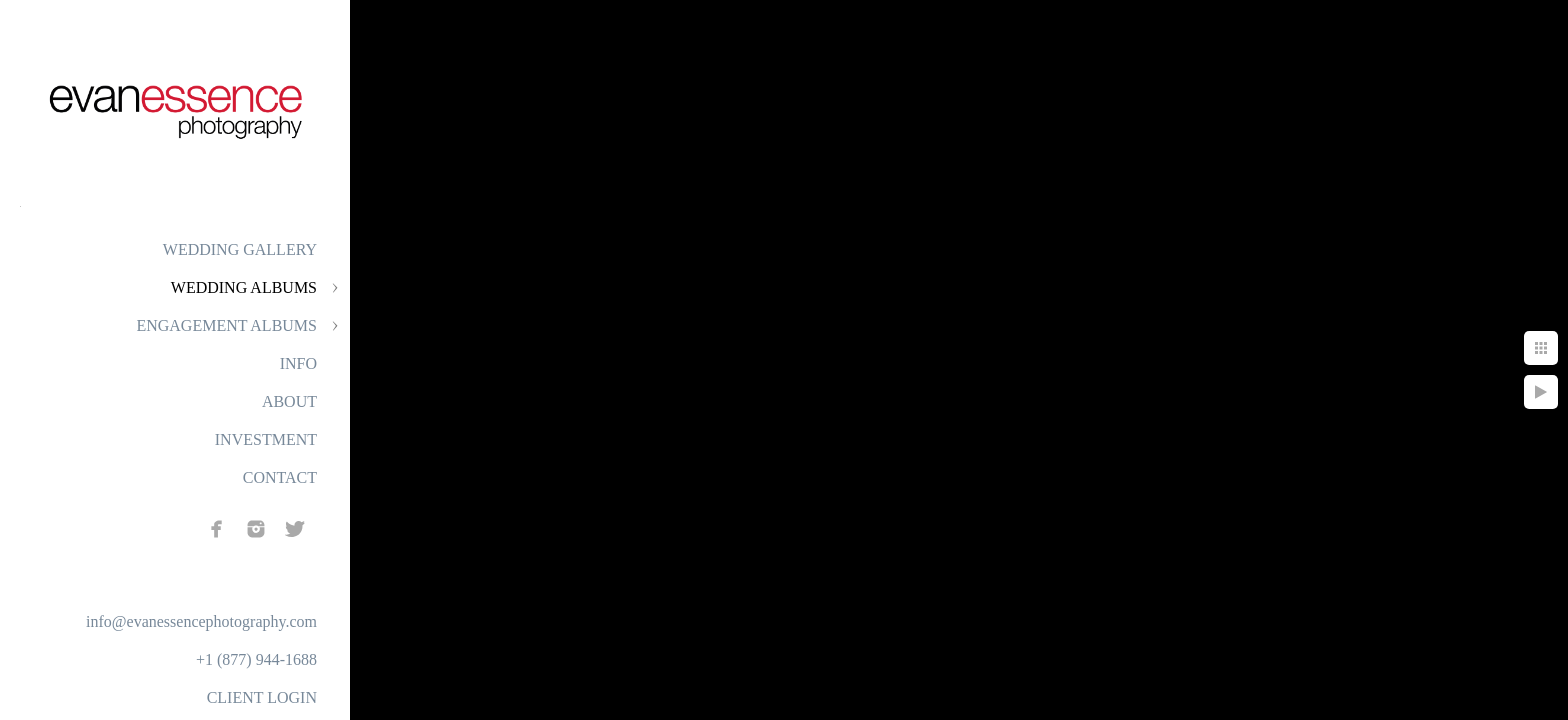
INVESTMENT (266, 439)
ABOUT (289, 401)
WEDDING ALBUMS (244, 287)
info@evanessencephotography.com (201, 621)
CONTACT (280, 477)
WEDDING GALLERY (240, 249)
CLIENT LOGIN (262, 697)
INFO (298, 363)
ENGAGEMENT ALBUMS (226, 325)
